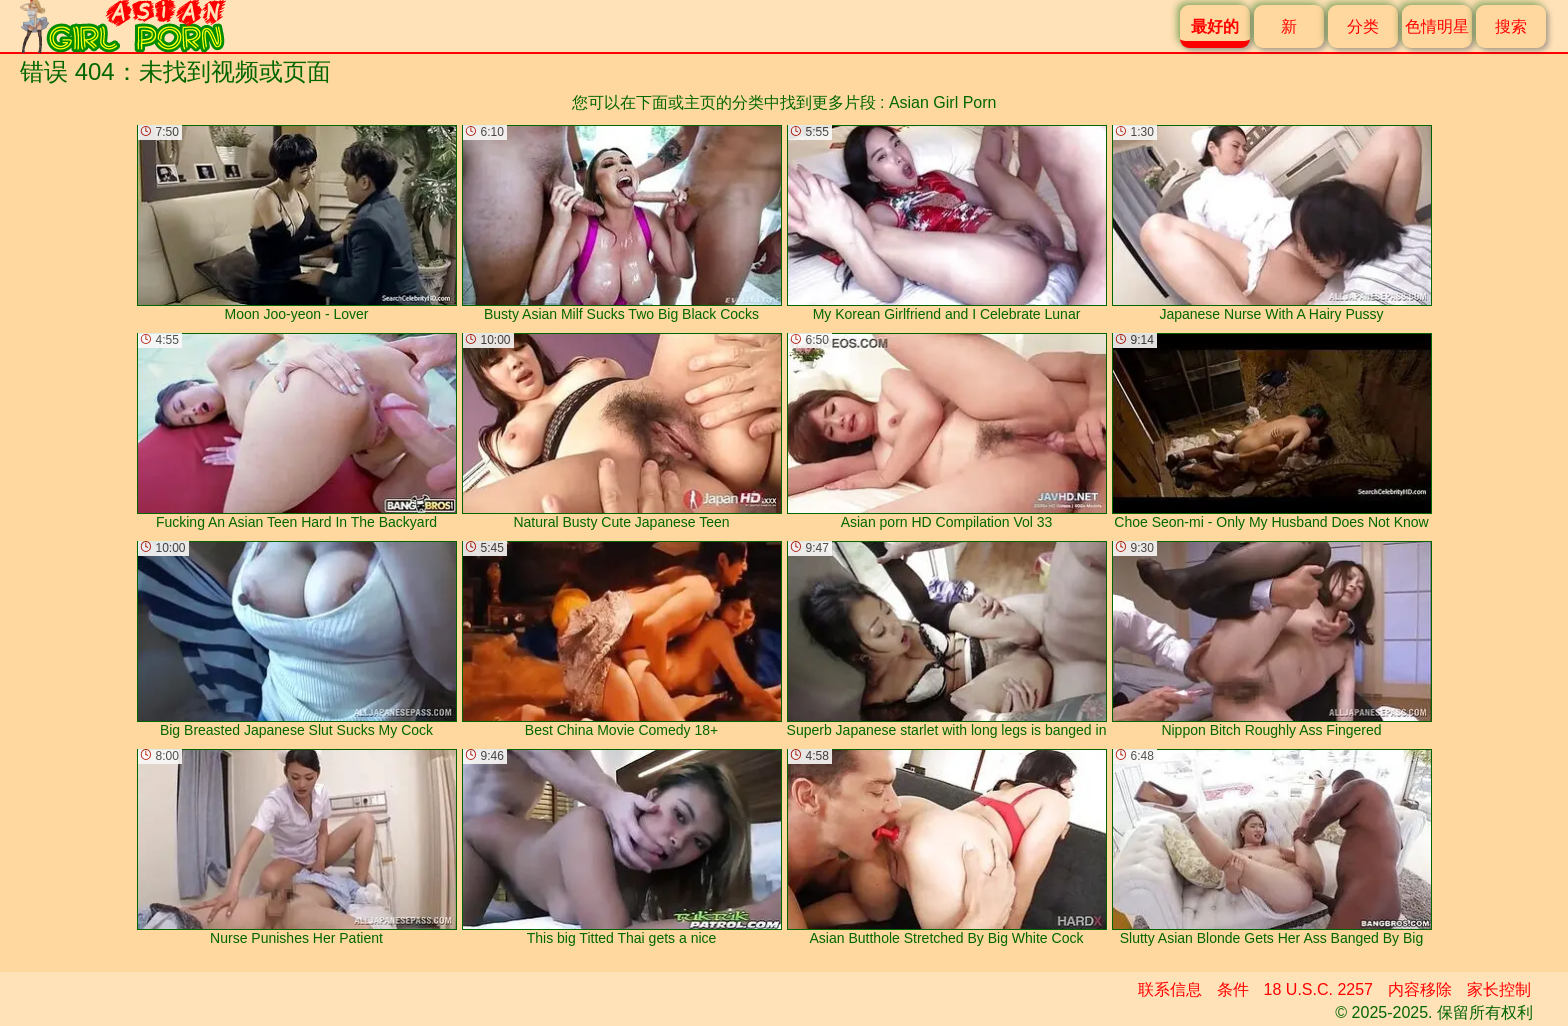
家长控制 (1499, 989)
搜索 (1511, 26)
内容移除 (1420, 989)
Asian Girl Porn (943, 102)
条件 (1233, 989)
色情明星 (1437, 26)
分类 (1363, 26)
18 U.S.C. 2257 (1318, 989)
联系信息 (1170, 989)
